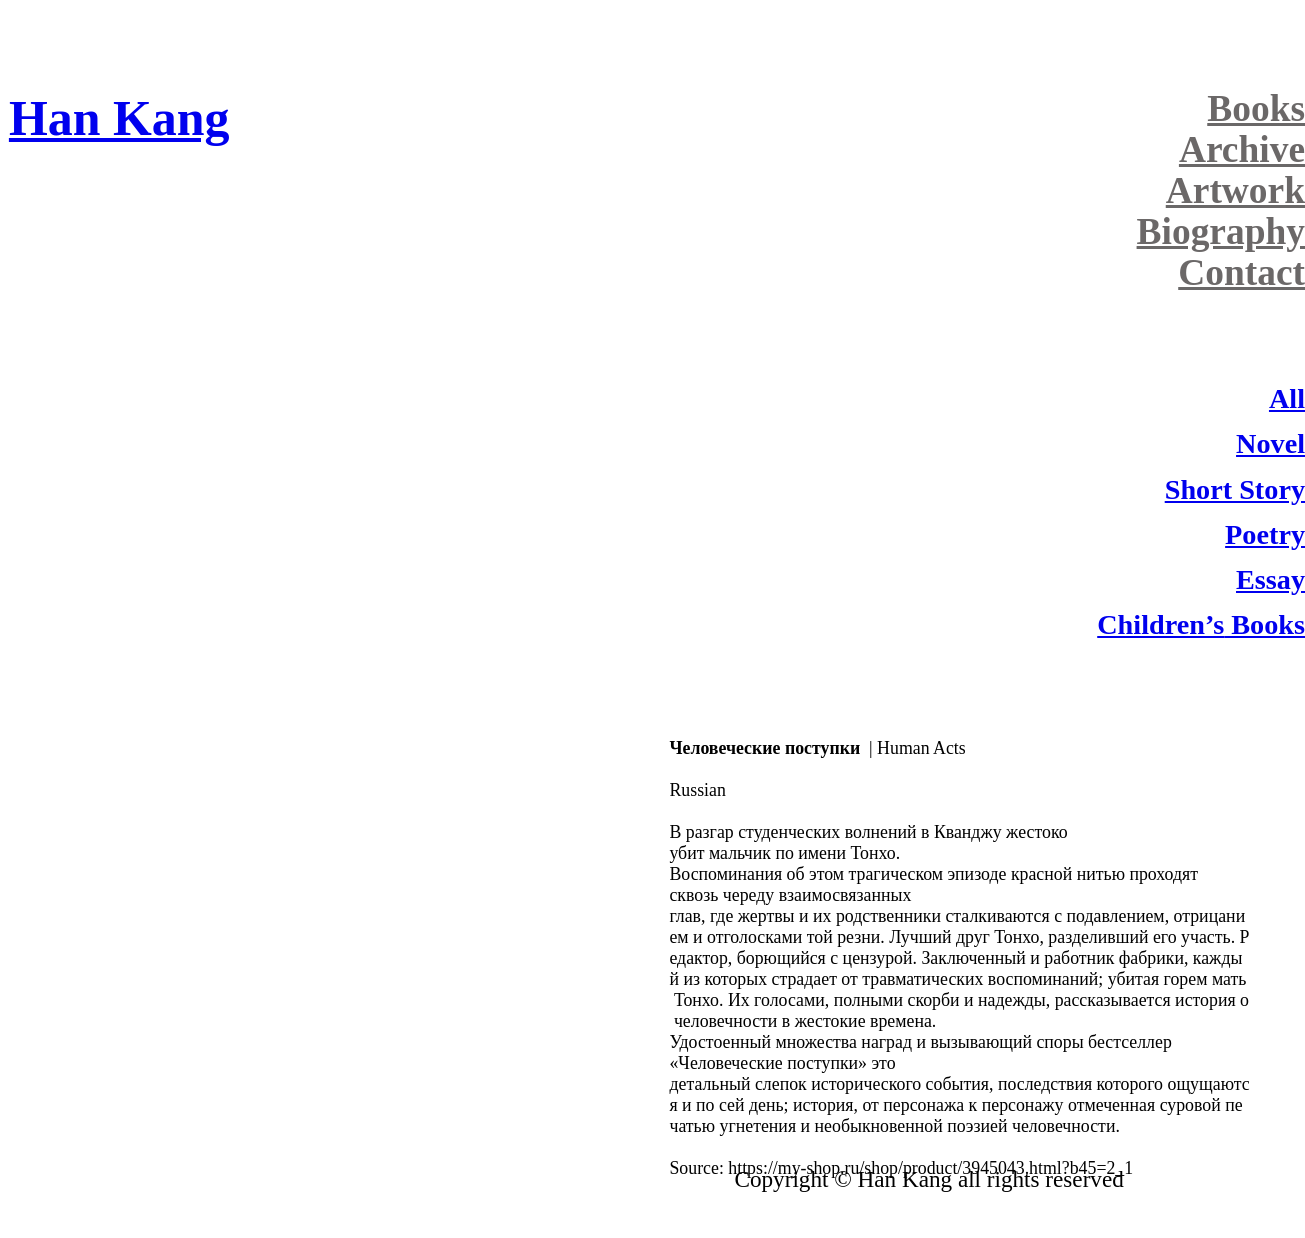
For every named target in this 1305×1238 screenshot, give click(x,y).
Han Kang (119, 118)
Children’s (1160, 624)
